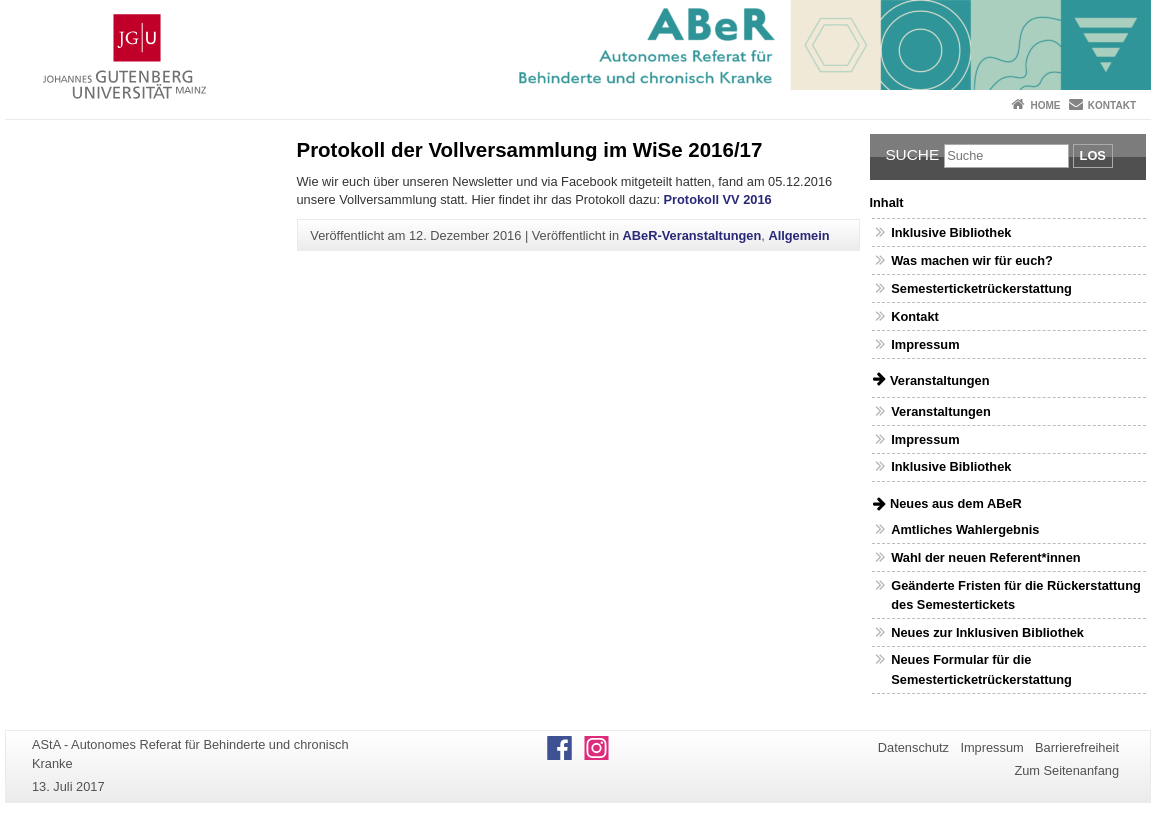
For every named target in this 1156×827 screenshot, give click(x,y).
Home (1045, 105)
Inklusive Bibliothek (951, 232)
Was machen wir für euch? (972, 260)
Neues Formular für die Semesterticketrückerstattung (981, 669)
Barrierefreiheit (1077, 747)
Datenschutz (913, 747)
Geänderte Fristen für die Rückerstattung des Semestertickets (1016, 595)
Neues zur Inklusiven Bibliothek (987, 632)
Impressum (925, 344)
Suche (912, 154)
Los (1093, 155)
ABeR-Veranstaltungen (692, 235)
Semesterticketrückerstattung (981, 288)
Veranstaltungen (941, 411)
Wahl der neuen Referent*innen (985, 557)
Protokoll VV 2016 (718, 199)
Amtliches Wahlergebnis (965, 529)
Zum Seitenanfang (1066, 770)
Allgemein (798, 235)
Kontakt (1112, 105)
